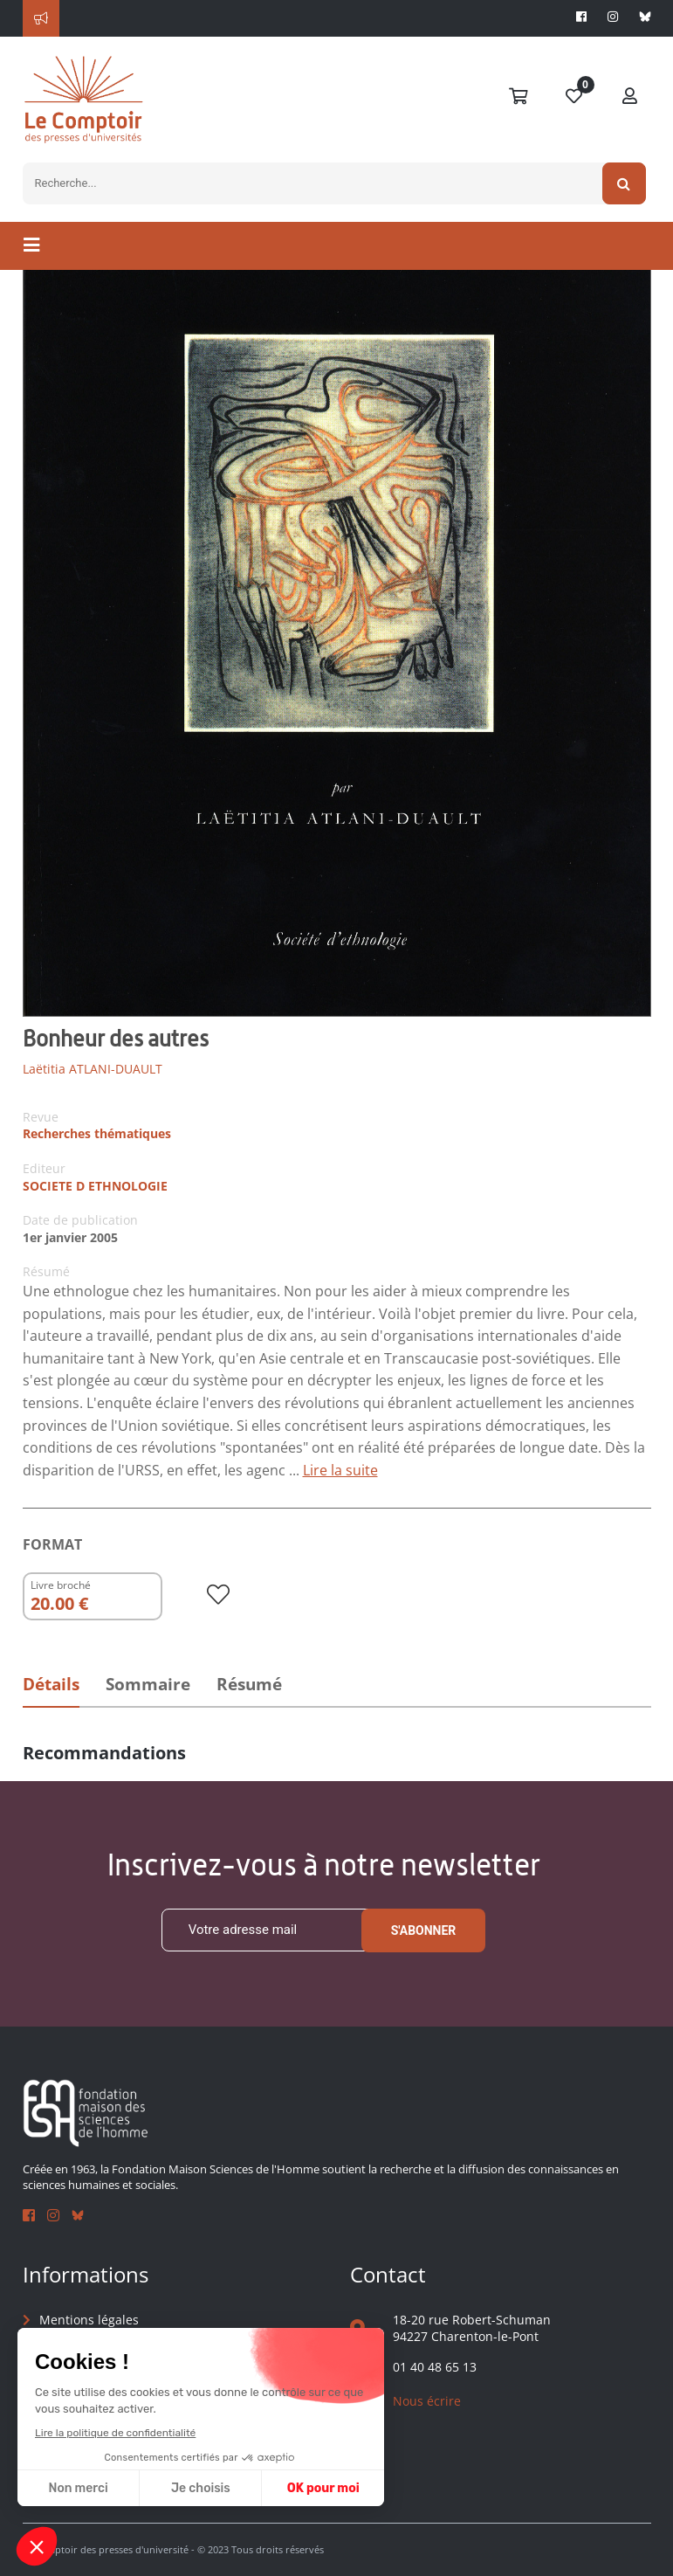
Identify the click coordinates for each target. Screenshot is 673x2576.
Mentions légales (89, 2319)
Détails (51, 1684)
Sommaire (148, 1684)
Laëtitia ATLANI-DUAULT (92, 1068)
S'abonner (424, 1930)
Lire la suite (340, 1470)
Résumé (249, 1684)
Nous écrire (427, 2401)
